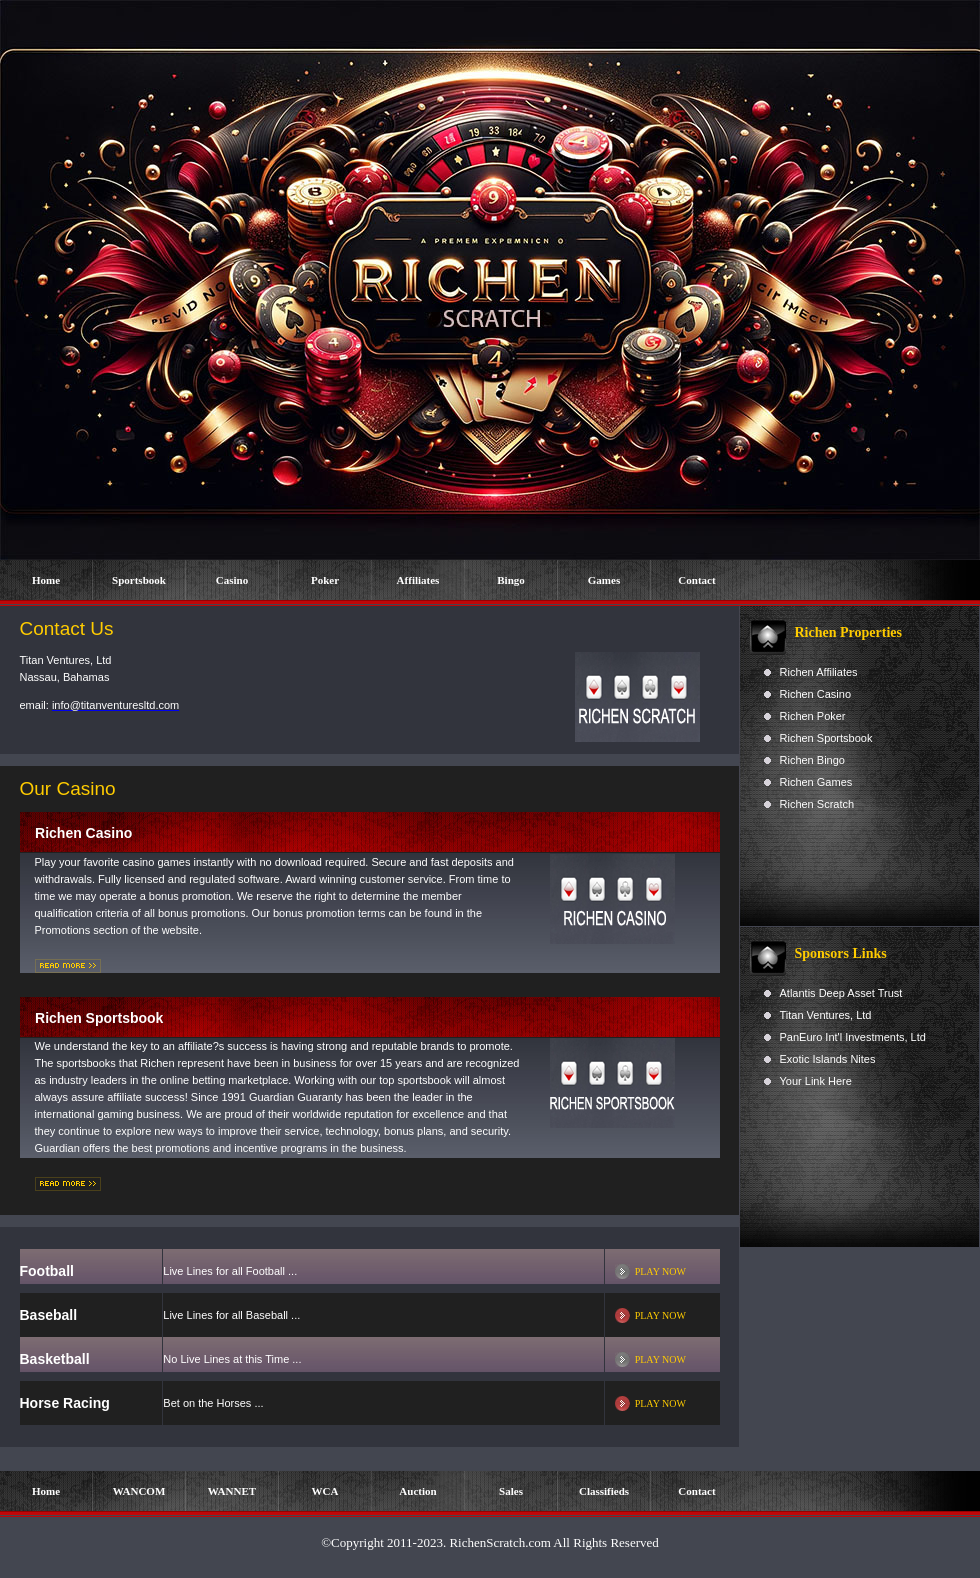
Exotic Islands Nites (828, 1059)
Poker (325, 580)
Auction (417, 1491)
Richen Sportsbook (826, 738)
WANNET (232, 1491)
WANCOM (139, 1491)
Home (46, 580)
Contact (696, 580)
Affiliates (418, 580)
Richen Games (816, 782)
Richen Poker (813, 716)
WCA (325, 1491)
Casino (232, 580)
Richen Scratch (817, 804)
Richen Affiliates (819, 672)
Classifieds (604, 1491)
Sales (511, 1491)
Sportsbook (139, 580)
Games (604, 580)
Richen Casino (816, 694)
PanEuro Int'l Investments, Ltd (853, 1037)
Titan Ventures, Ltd (826, 1015)
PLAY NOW (660, 1271)
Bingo (511, 580)
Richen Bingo (812, 760)
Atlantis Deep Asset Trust (841, 993)
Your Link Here (816, 1081)
